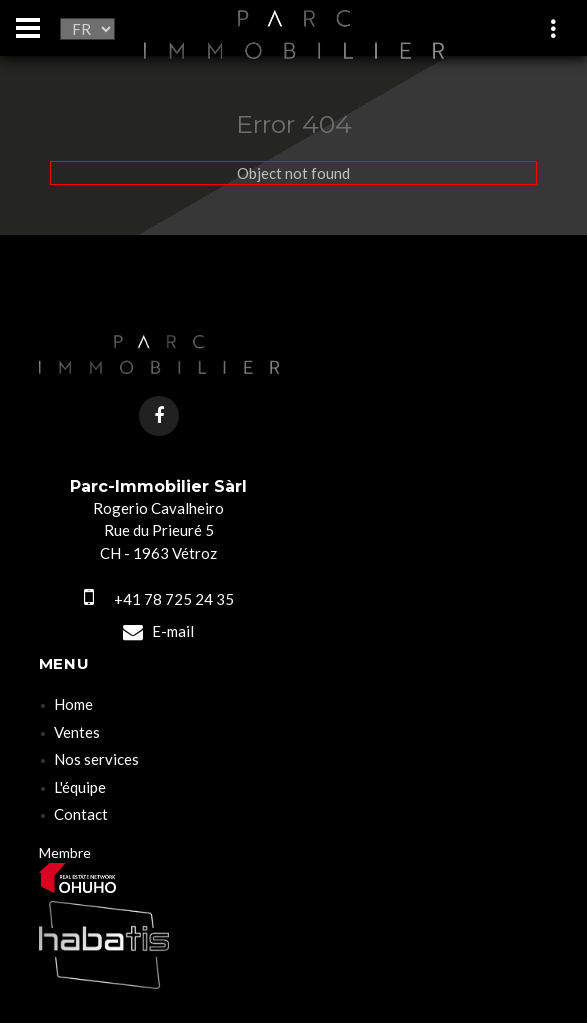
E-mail (158, 631)
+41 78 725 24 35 (159, 599)
